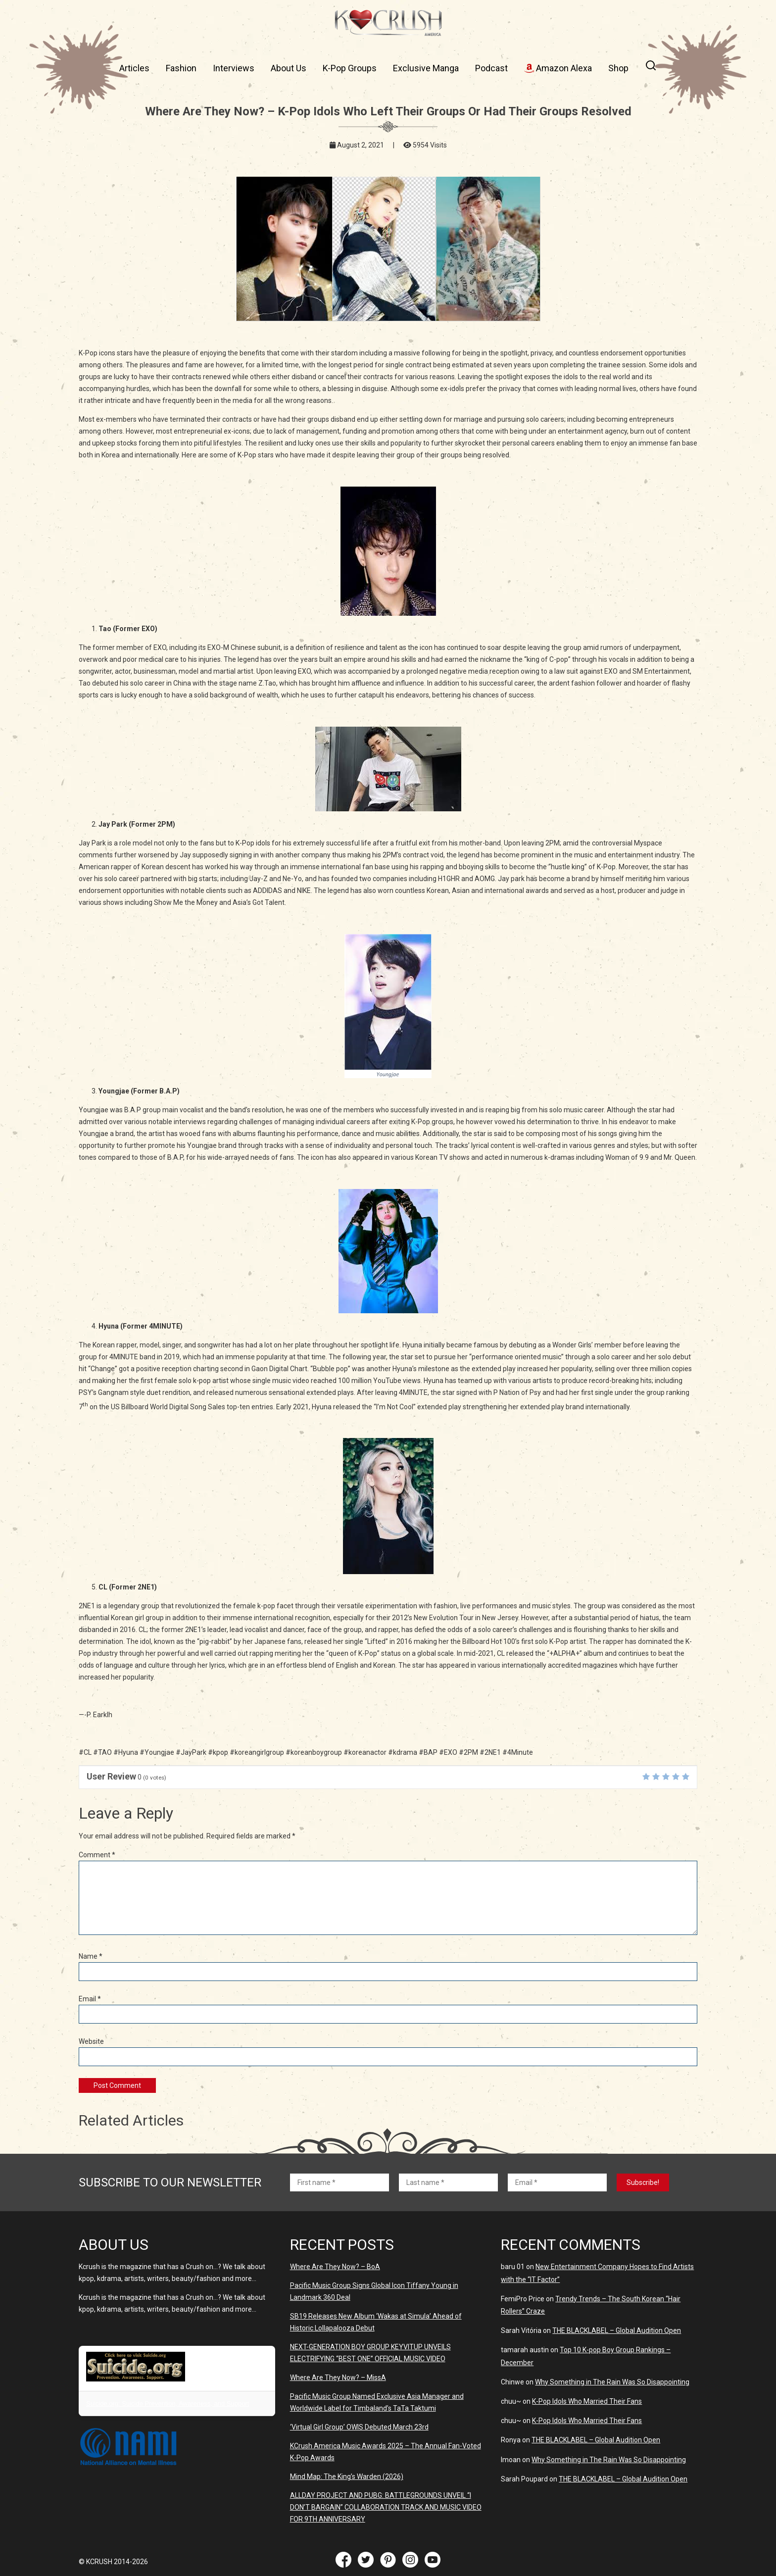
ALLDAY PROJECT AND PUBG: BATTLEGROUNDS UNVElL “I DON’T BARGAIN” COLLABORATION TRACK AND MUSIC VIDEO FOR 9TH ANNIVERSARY (386, 2507)
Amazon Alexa (558, 68)
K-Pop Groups (350, 68)
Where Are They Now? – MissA (338, 2377)
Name (90, 1956)
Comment (97, 1855)
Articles (134, 68)
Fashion (181, 68)
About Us (288, 68)
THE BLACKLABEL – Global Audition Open (616, 2330)
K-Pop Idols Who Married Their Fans (587, 2401)
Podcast (491, 68)
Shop (618, 68)
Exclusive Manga (426, 68)
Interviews (233, 68)
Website (91, 2041)
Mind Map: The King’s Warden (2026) (346, 2476)
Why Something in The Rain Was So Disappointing (612, 2382)
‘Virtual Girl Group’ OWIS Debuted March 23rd (359, 2427)
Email (90, 1999)
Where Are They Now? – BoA (335, 2267)
